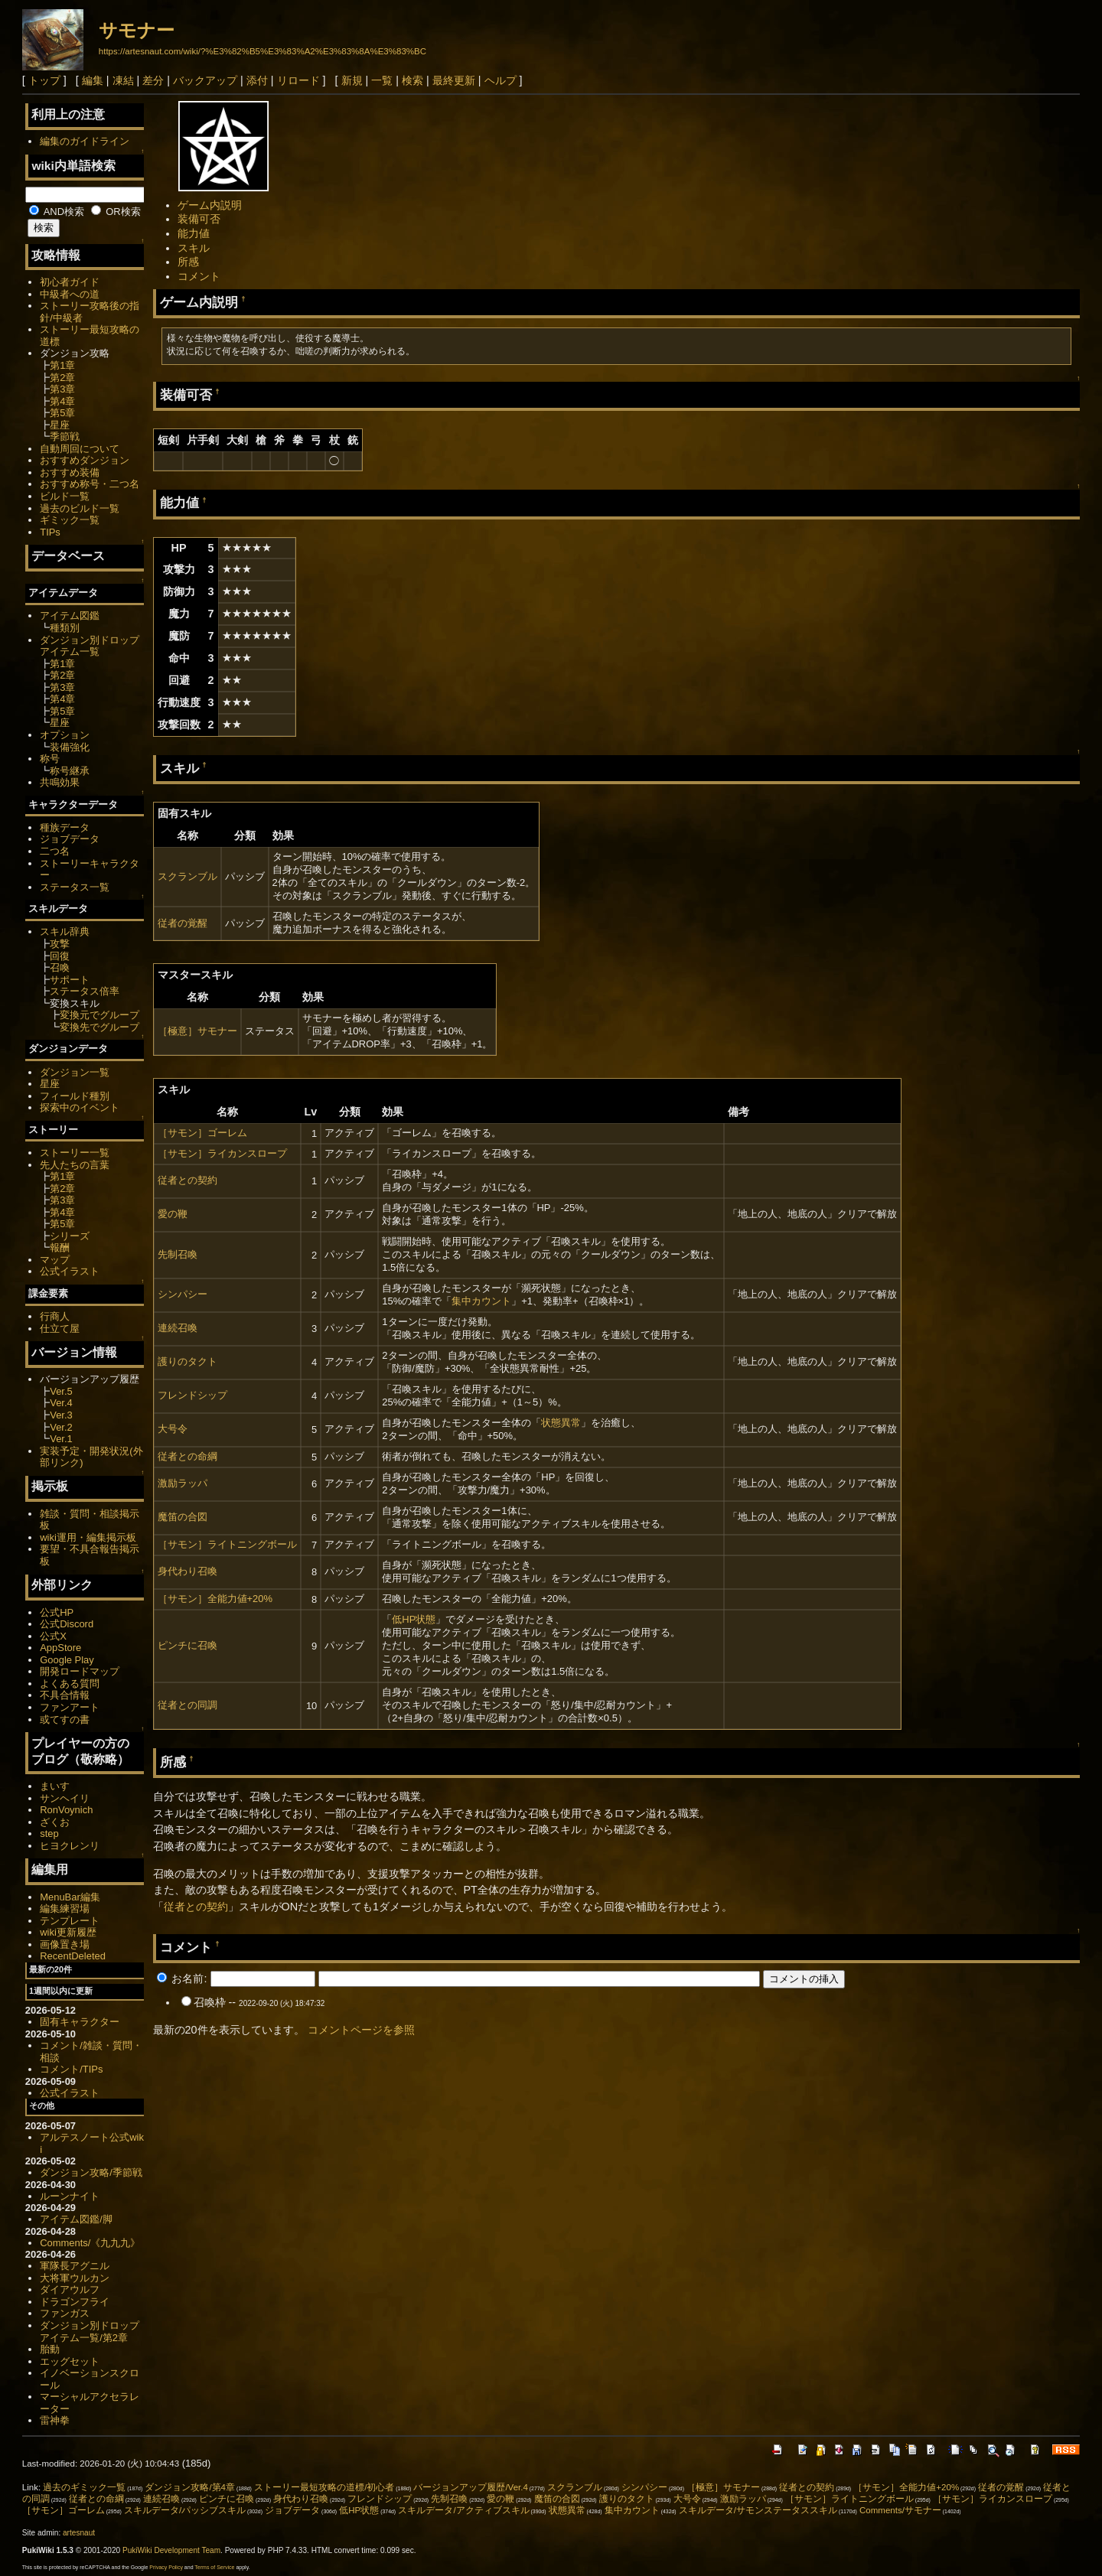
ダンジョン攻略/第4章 (190, 2487)
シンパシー (182, 1294)
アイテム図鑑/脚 (76, 2219)
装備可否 (199, 219)
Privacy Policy (166, 2567)
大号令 (172, 1429)
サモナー (136, 30)
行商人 (55, 1316)
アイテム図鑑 (69, 615)
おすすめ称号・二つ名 (89, 484)
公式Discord (66, 1624)
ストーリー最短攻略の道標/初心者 (324, 2487)
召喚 (60, 967)
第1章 (62, 365)
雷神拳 (55, 2420)
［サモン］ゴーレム (202, 1132)
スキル (194, 248)
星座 (60, 425)
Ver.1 (61, 1438)
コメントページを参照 (361, 2030)
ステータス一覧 (74, 887)
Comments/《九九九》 (90, 2243)
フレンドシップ (192, 1395)
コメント (199, 276)
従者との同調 (187, 1705)
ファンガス (65, 2313)
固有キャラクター (79, 2021)
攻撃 (60, 943)
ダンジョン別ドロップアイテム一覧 (89, 646)
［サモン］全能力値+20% (215, 1598)
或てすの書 (65, 1719)
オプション (65, 735)
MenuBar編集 (70, 1897)
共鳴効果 (60, 782)
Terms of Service (214, 2567)
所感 (188, 262)
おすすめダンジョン (84, 460)
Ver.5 (61, 1391)
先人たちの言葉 (74, 1165)
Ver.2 (61, 1427)
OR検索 (116, 211)
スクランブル (187, 876)
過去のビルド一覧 (79, 508)
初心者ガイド (69, 282)
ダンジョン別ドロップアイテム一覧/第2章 (89, 2331)
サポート (70, 979)
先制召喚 (177, 1254)
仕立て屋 (60, 1328)
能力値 (194, 233)
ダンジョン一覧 (74, 1072)
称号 (50, 758)
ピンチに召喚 (187, 1645)
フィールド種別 (74, 1096)
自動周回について (79, 448)
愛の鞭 (172, 1214)
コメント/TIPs (71, 2069)
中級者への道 (69, 294)
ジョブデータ (69, 839)
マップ (55, 1259)
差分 (153, 80)
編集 (92, 80)
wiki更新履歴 (68, 1932)
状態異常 (561, 1422)
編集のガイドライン (84, 141)
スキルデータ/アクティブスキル (463, 2510)
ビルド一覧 (65, 496)
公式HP (56, 1612)
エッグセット (69, 2361)
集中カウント (481, 1301)
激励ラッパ (182, 1483)
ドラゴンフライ (74, 2301)
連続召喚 (177, 1328)
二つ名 (55, 851)
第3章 (62, 389)
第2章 (62, 377)
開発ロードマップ (79, 1671)
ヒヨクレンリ (69, 1845)
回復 (60, 956)
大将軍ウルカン (74, 2278)
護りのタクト (187, 1361)
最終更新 (453, 80)
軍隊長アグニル (74, 2266)
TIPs (50, 532)
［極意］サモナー (197, 1031)
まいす (55, 1786)
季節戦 (65, 436)
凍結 (123, 80)
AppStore (60, 1647)
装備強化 (70, 747)
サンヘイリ (65, 1798)
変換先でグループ (99, 1027)
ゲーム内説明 (210, 205)
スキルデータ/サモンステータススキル (758, 2510)
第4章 (62, 401)
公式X (53, 1636)
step (49, 1833)
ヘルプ (500, 80)
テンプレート (69, 1920)
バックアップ (205, 80)
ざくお (55, 1822)
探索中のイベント (79, 1107)
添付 (257, 80)
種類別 (65, 627)
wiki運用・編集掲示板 (88, 1537)
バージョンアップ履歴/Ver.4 (470, 2487)
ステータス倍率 (84, 991)
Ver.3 (61, 1415)
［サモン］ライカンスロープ (222, 1153)
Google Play (67, 1660)
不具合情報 (65, 1695)
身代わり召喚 (187, 1571)
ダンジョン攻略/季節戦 (91, 2172)
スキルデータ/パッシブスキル (185, 2510)
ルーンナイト (69, 2196)
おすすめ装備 (69, 472)
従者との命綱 (187, 1456)
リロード (298, 80)
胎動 (50, 2349)
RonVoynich (66, 1810)
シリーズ (70, 1236)
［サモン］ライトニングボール (227, 1544)
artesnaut (79, 2533)
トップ (44, 80)
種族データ (65, 827)
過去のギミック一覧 (84, 2487)
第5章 (62, 412)
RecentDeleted (73, 1956)
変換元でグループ (99, 1015)
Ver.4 (61, 1402)
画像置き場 (65, 1944)
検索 (412, 80)
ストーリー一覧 (74, 1152)
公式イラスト (69, 1271)
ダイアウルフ (69, 2289)
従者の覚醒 (182, 923)
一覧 (382, 80)
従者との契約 (187, 1180)
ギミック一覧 (69, 520)
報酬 (60, 1247)
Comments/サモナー (900, 2510)
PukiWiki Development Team (171, 2550)
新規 (352, 80)
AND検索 (56, 211)
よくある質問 (69, 1683)
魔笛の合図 (182, 1516)
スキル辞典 (65, 931)
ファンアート (69, 1707)
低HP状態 (413, 1619)
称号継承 (70, 771)
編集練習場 (65, 1908)
